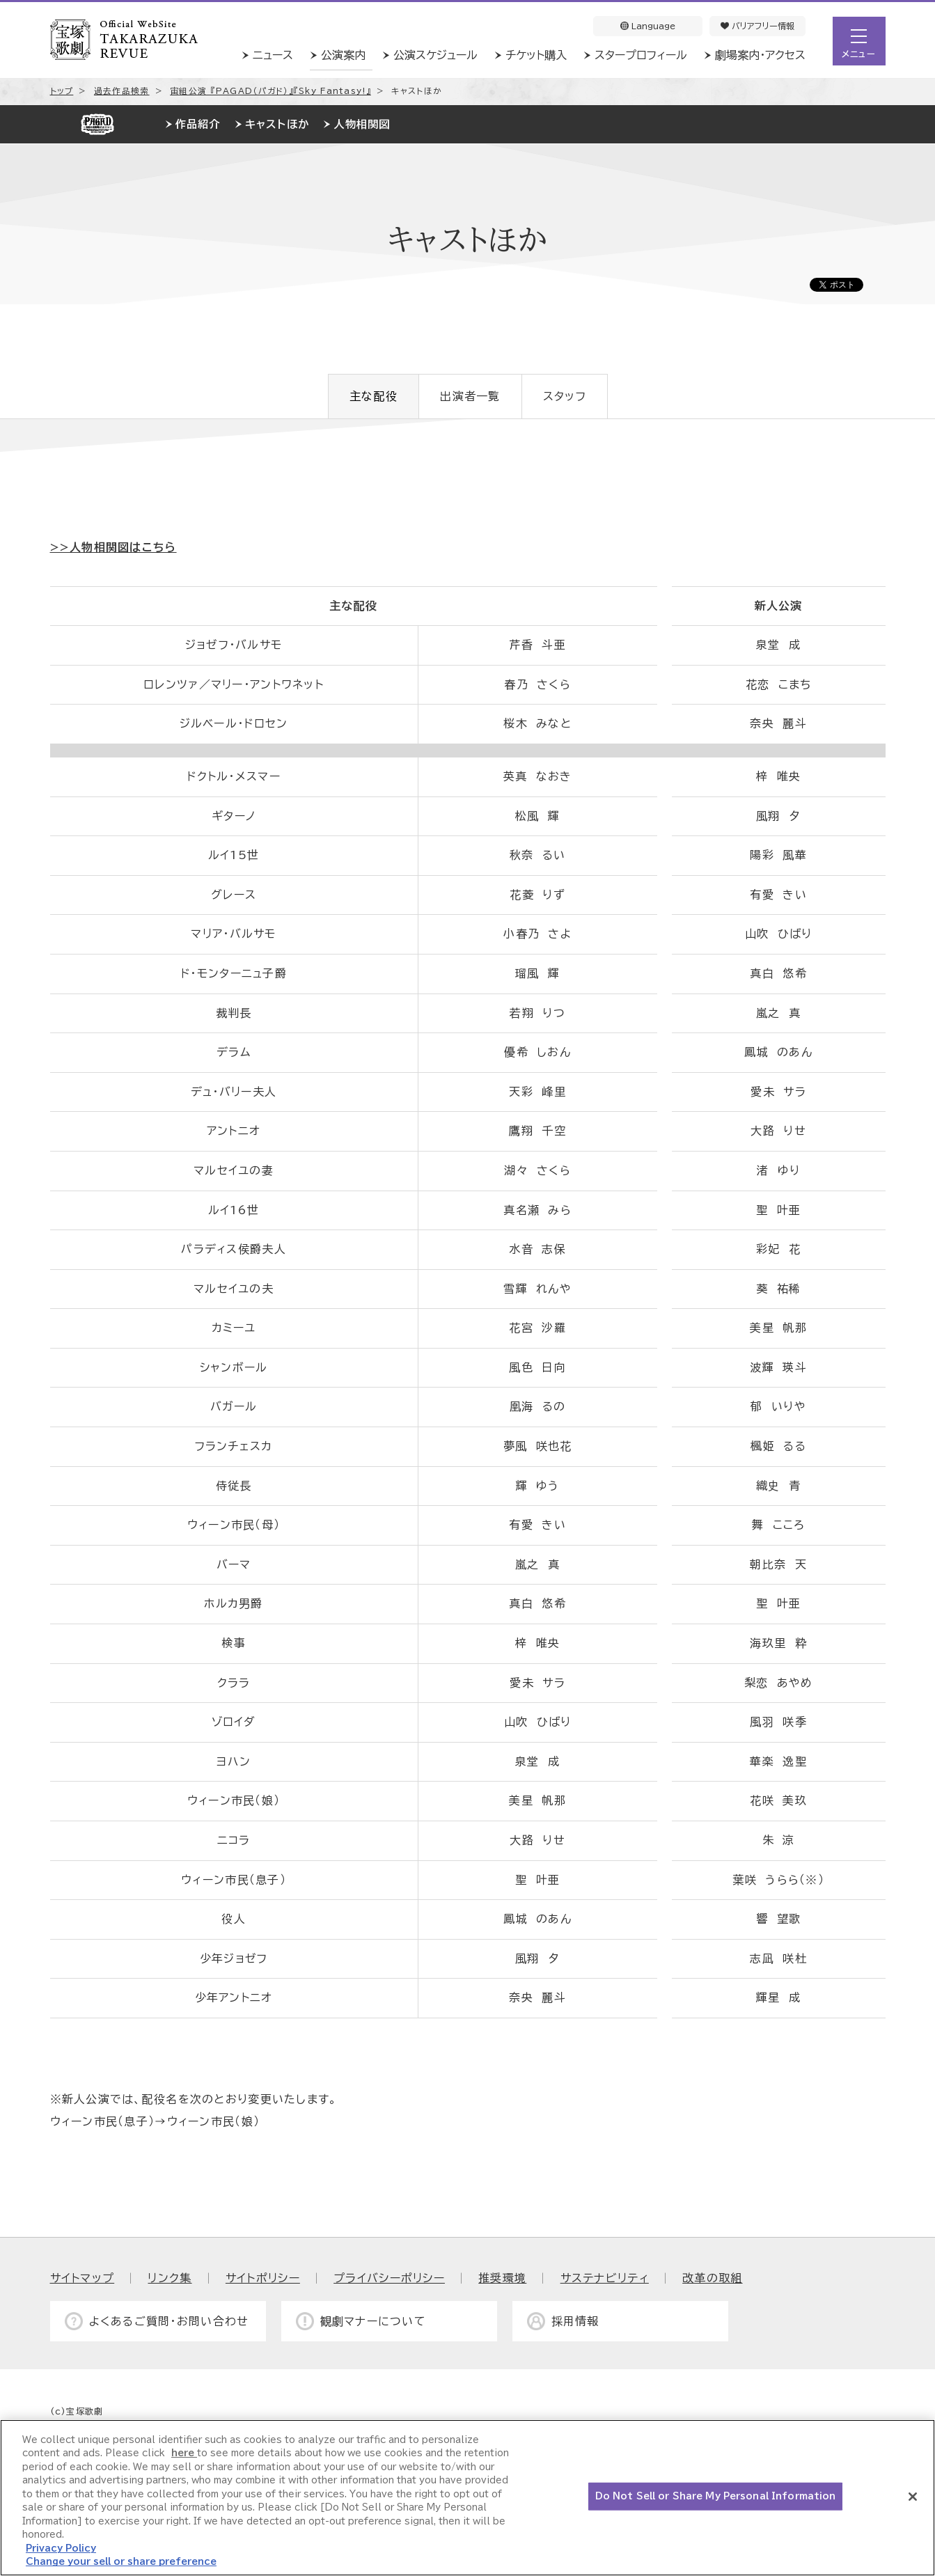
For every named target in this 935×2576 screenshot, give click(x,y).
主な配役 (373, 396)
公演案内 (343, 55)
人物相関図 (361, 124)
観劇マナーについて (373, 2321)
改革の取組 (712, 2278)
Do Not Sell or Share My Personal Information (715, 2496)
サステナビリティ (604, 2278)
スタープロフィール (641, 55)
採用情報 (575, 2321)
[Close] (912, 2496)
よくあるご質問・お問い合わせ (169, 2321)
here (184, 2453)
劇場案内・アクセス (760, 55)
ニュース (273, 55)
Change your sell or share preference (121, 2561)
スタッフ (564, 396)
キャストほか (277, 124)
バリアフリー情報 (757, 26)
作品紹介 (198, 124)
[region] (467, 2497)
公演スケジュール (435, 55)
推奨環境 (502, 2278)
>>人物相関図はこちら (113, 547)
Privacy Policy (61, 2548)
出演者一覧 (470, 396)
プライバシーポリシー (389, 2278)
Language (647, 26)
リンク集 (169, 2278)
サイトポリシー (263, 2278)
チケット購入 (536, 55)
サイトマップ (82, 2278)
